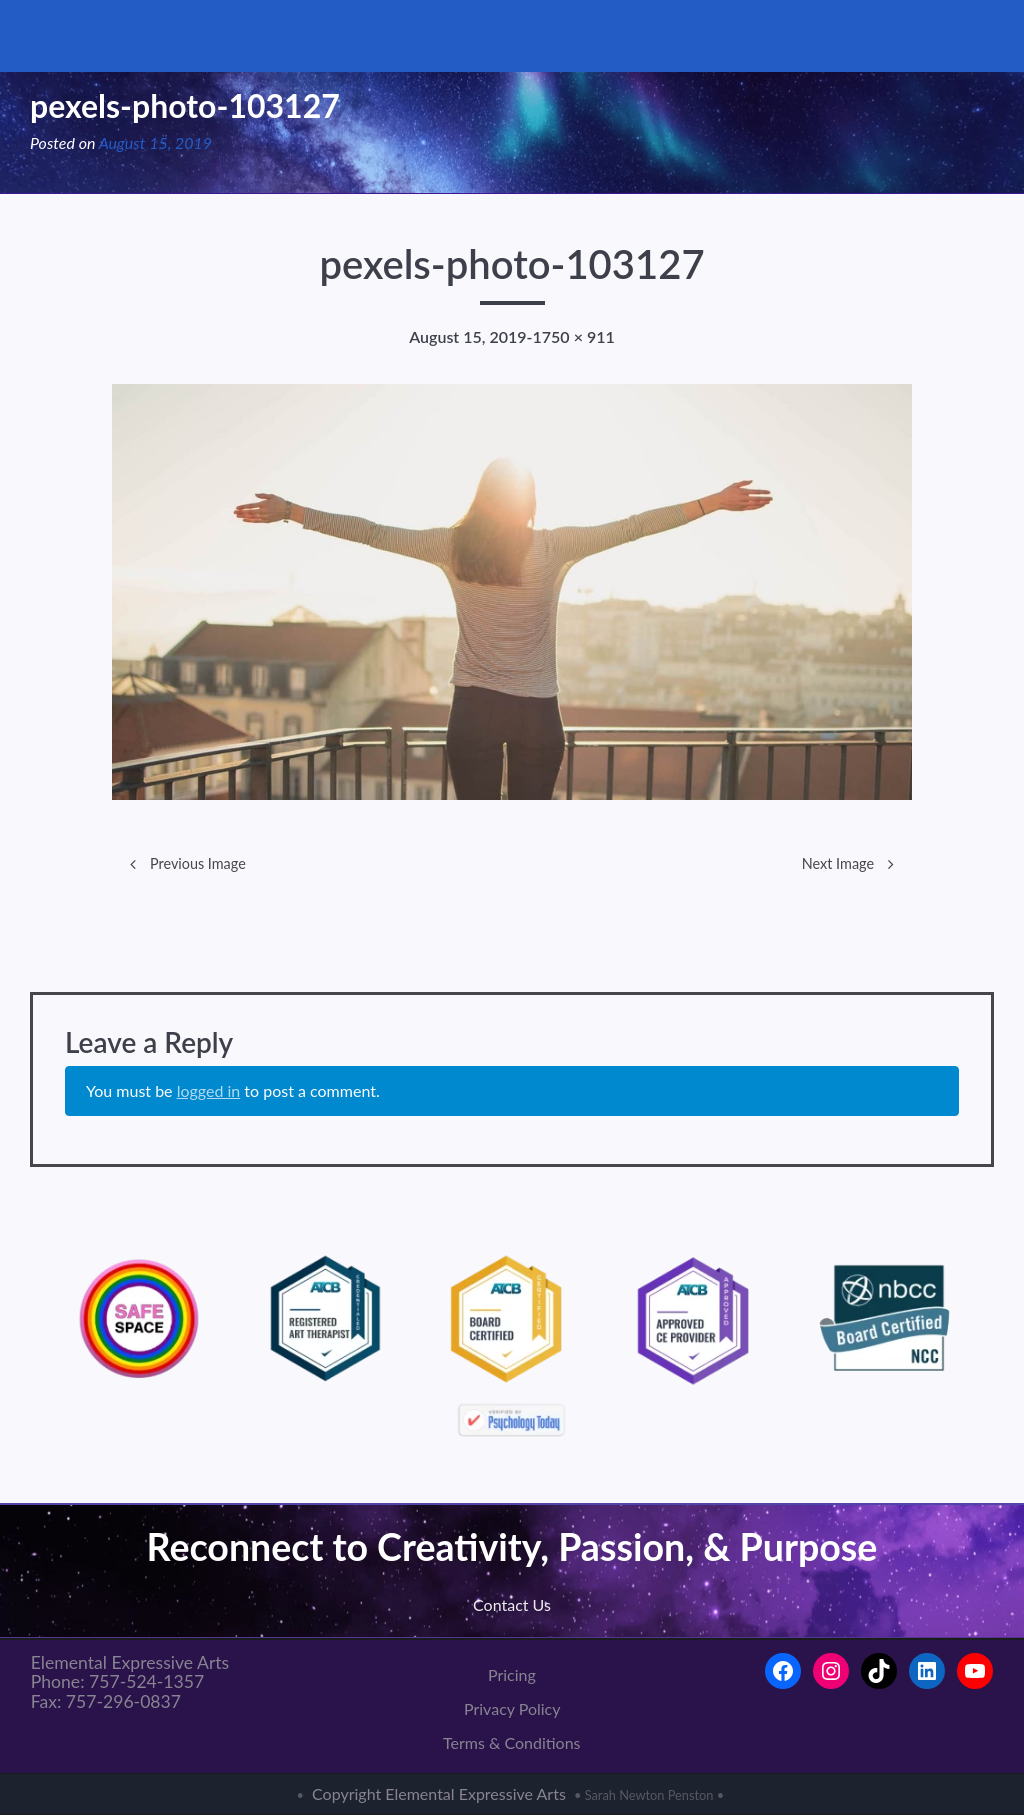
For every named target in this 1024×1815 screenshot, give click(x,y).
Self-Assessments (738, 35)
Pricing (512, 1674)
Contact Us (928, 35)
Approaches (592, 35)
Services (480, 35)
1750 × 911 (574, 337)
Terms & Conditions (512, 1742)
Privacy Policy (512, 1708)
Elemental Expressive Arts (143, 36)
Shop (844, 35)
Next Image (838, 863)
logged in (209, 1090)
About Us (375, 35)
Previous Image (198, 863)
